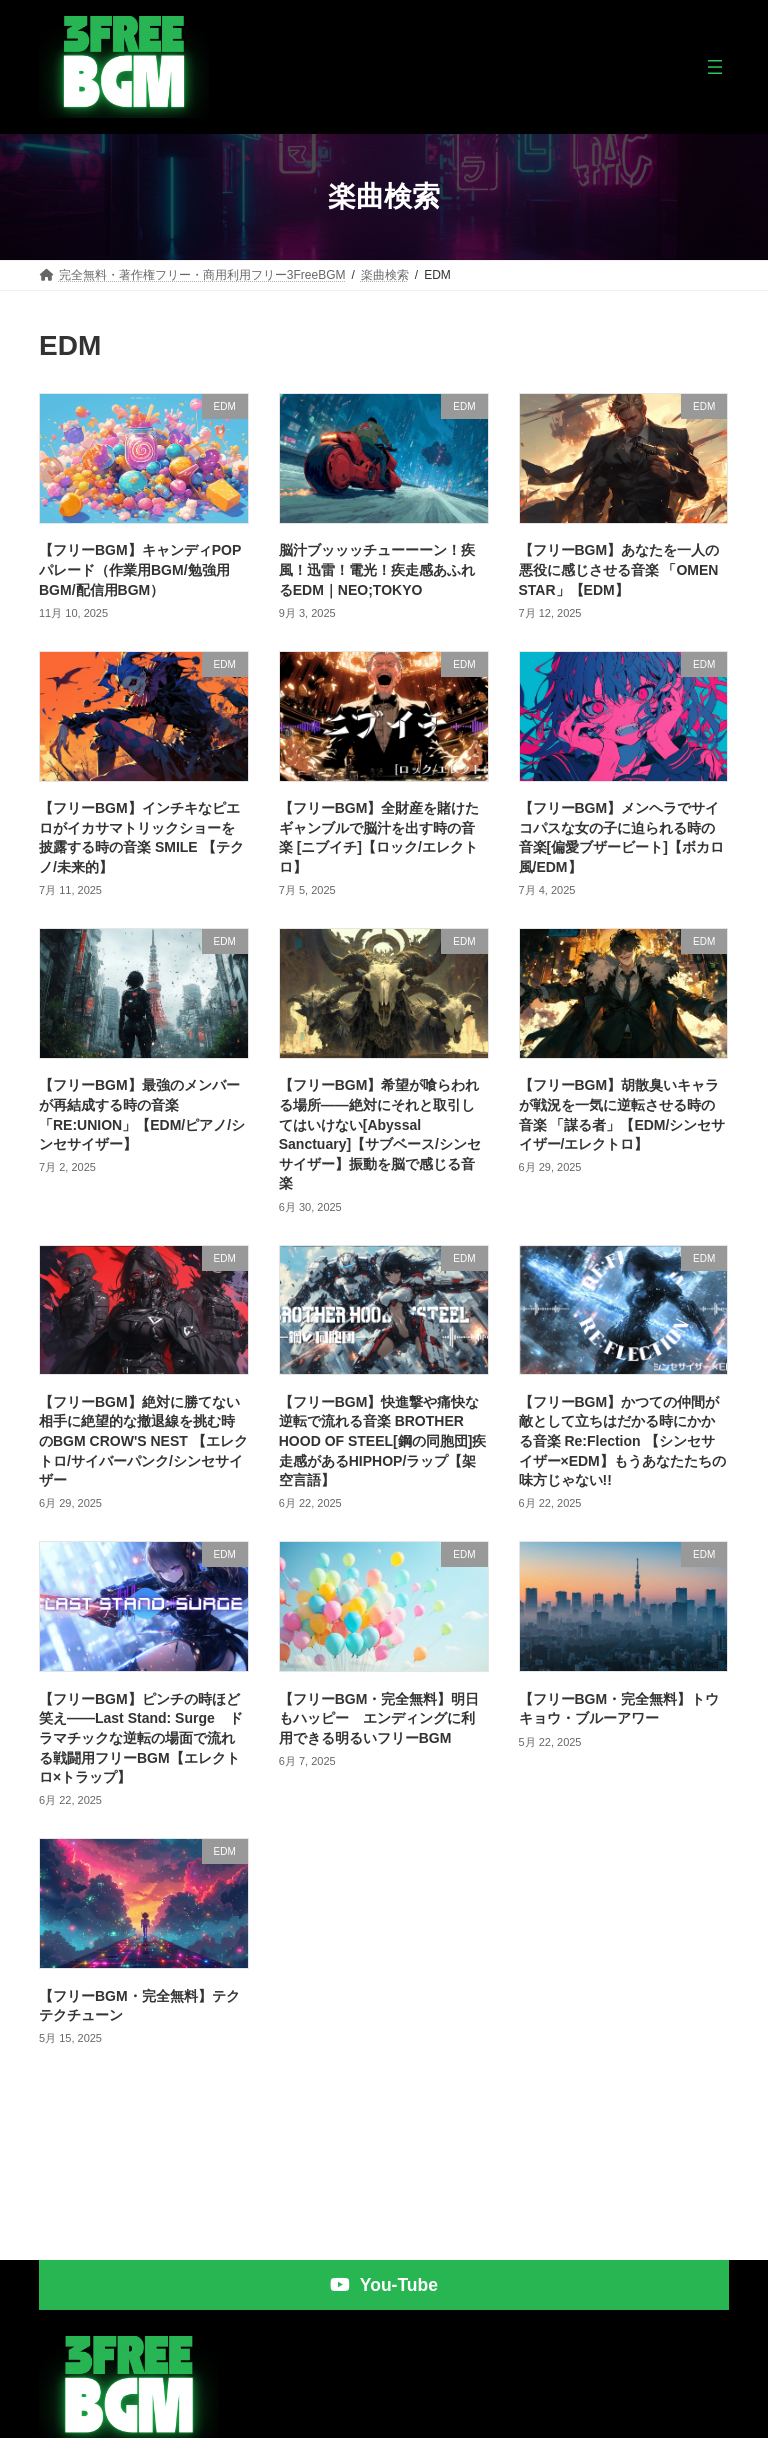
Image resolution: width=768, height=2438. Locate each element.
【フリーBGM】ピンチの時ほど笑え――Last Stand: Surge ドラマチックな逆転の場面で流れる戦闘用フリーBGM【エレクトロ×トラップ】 (141, 1738)
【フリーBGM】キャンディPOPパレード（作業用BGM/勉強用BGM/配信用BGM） (140, 569)
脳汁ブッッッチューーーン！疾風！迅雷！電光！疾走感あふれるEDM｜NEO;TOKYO (377, 569)
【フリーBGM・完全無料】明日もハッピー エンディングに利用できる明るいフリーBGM (379, 1718)
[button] (384, 2225)
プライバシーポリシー (659, 2416)
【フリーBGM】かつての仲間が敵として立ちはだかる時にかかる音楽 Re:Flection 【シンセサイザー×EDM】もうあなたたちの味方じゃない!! (622, 1441)
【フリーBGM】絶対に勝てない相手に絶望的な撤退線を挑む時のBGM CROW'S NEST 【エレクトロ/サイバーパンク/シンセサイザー (143, 1441)
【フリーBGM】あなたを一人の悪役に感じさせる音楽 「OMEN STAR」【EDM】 (619, 569)
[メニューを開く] (715, 67)
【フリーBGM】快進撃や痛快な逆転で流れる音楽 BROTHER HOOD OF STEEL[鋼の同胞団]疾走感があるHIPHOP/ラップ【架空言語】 (383, 1441)
